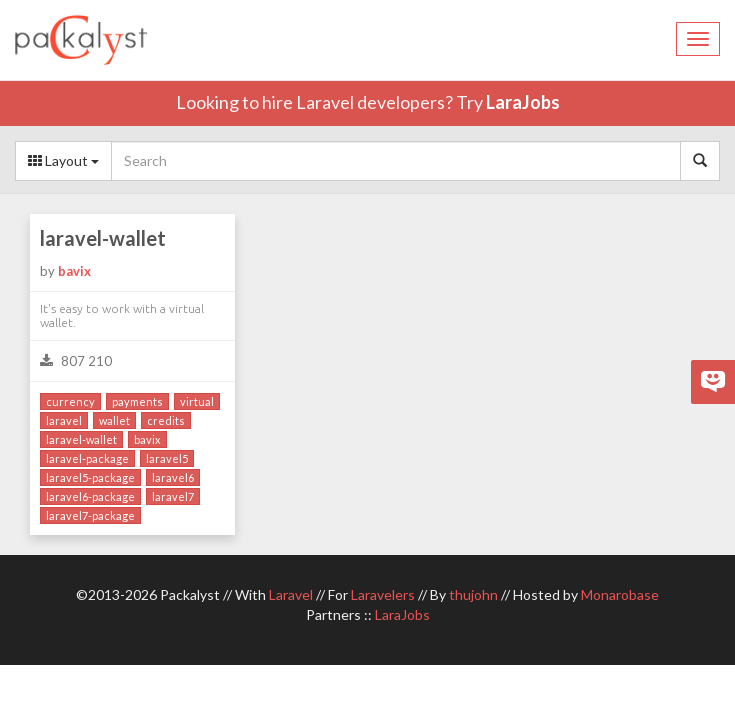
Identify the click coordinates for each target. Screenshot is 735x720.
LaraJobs (523, 102)
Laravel (291, 594)
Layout (63, 160)
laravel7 (173, 496)
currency (70, 401)
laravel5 (167, 458)
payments (137, 401)
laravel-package (87, 458)
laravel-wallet (103, 238)
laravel (64, 420)
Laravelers (383, 594)
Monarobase (620, 594)
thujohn (473, 594)
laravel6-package (90, 496)
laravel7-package (90, 515)
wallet (114, 420)
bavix (74, 271)
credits (166, 420)
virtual (197, 401)
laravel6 (173, 477)
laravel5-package (90, 477)
